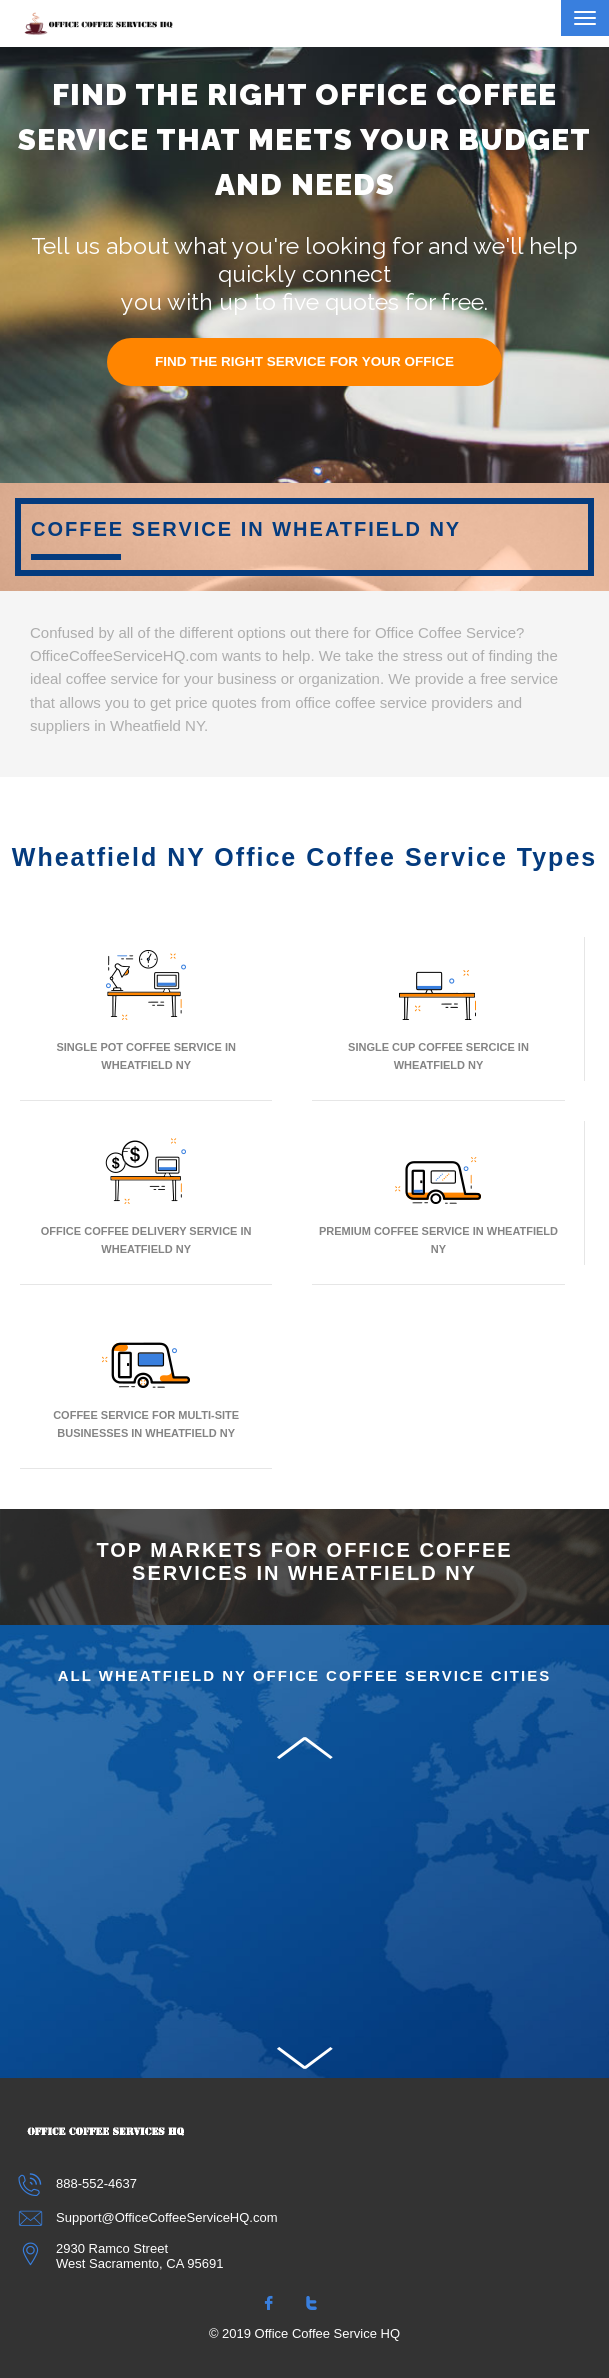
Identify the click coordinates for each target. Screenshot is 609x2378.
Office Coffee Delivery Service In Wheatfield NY (146, 1192)
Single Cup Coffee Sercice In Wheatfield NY (438, 1008)
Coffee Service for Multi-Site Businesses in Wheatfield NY (146, 1376)
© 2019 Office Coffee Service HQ (304, 2333)
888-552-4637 (78, 2183)
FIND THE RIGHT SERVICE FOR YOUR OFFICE (304, 361)
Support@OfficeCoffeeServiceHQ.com (149, 2217)
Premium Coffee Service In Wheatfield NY (438, 1192)
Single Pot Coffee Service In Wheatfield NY (146, 1008)
